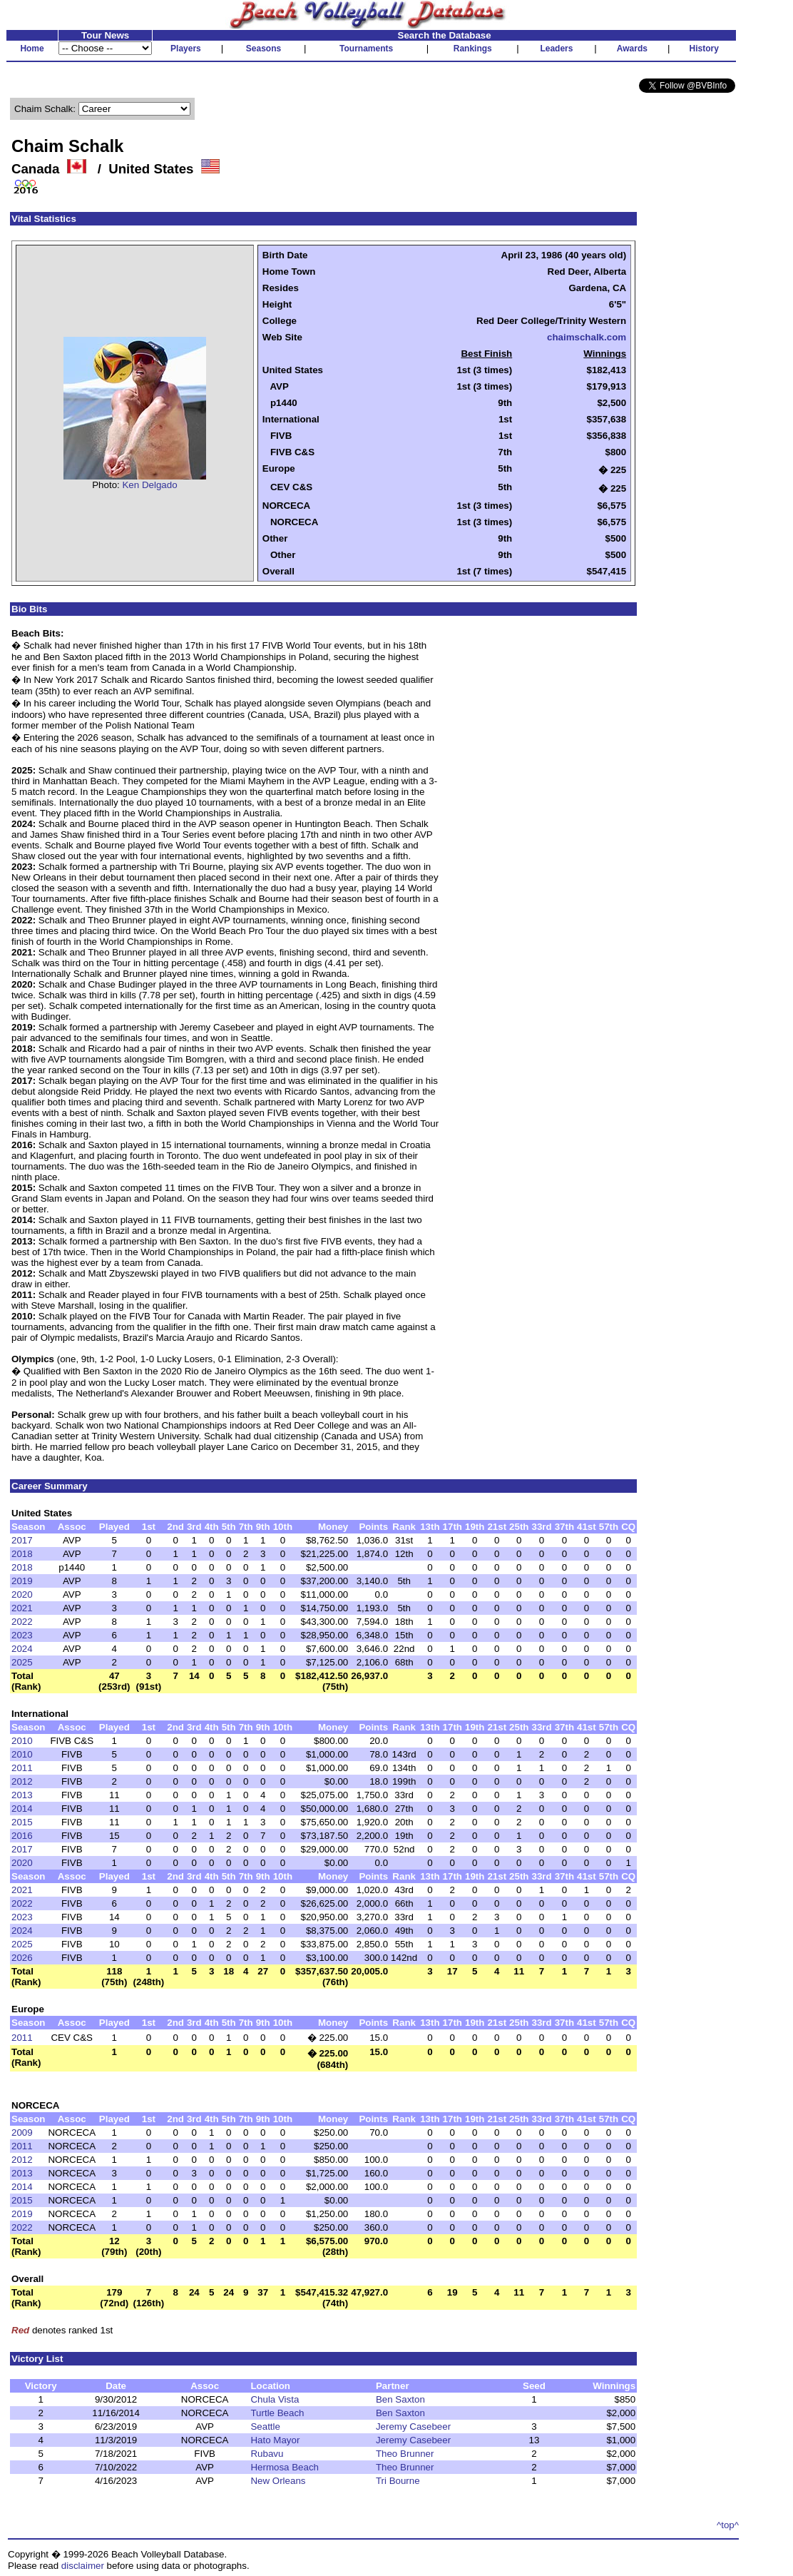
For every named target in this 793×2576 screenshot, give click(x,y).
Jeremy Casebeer (413, 2426)
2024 (22, 1648)
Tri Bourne (398, 2480)
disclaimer (82, 2565)
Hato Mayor (275, 2440)
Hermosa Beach (284, 2467)
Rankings (473, 49)
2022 (22, 1621)
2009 (22, 2132)
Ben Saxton (400, 2399)
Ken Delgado (149, 485)
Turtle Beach (277, 2413)
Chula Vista (274, 2399)
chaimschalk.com (586, 337)
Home (32, 49)
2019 (22, 1581)
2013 (22, 1795)
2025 (22, 1662)
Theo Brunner (405, 2453)
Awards (632, 49)
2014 (22, 1808)
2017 (22, 1540)
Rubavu (266, 2453)
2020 (22, 1594)
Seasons (263, 49)
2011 (22, 1768)
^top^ (728, 2525)
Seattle (265, 2426)
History (704, 49)
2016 (22, 1835)
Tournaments (366, 49)
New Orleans (277, 2480)
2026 (22, 1957)
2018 (22, 1553)
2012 (22, 1781)
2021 (22, 1608)
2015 (22, 1822)
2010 (22, 1740)
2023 (22, 1635)
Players (185, 49)
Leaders (556, 49)
